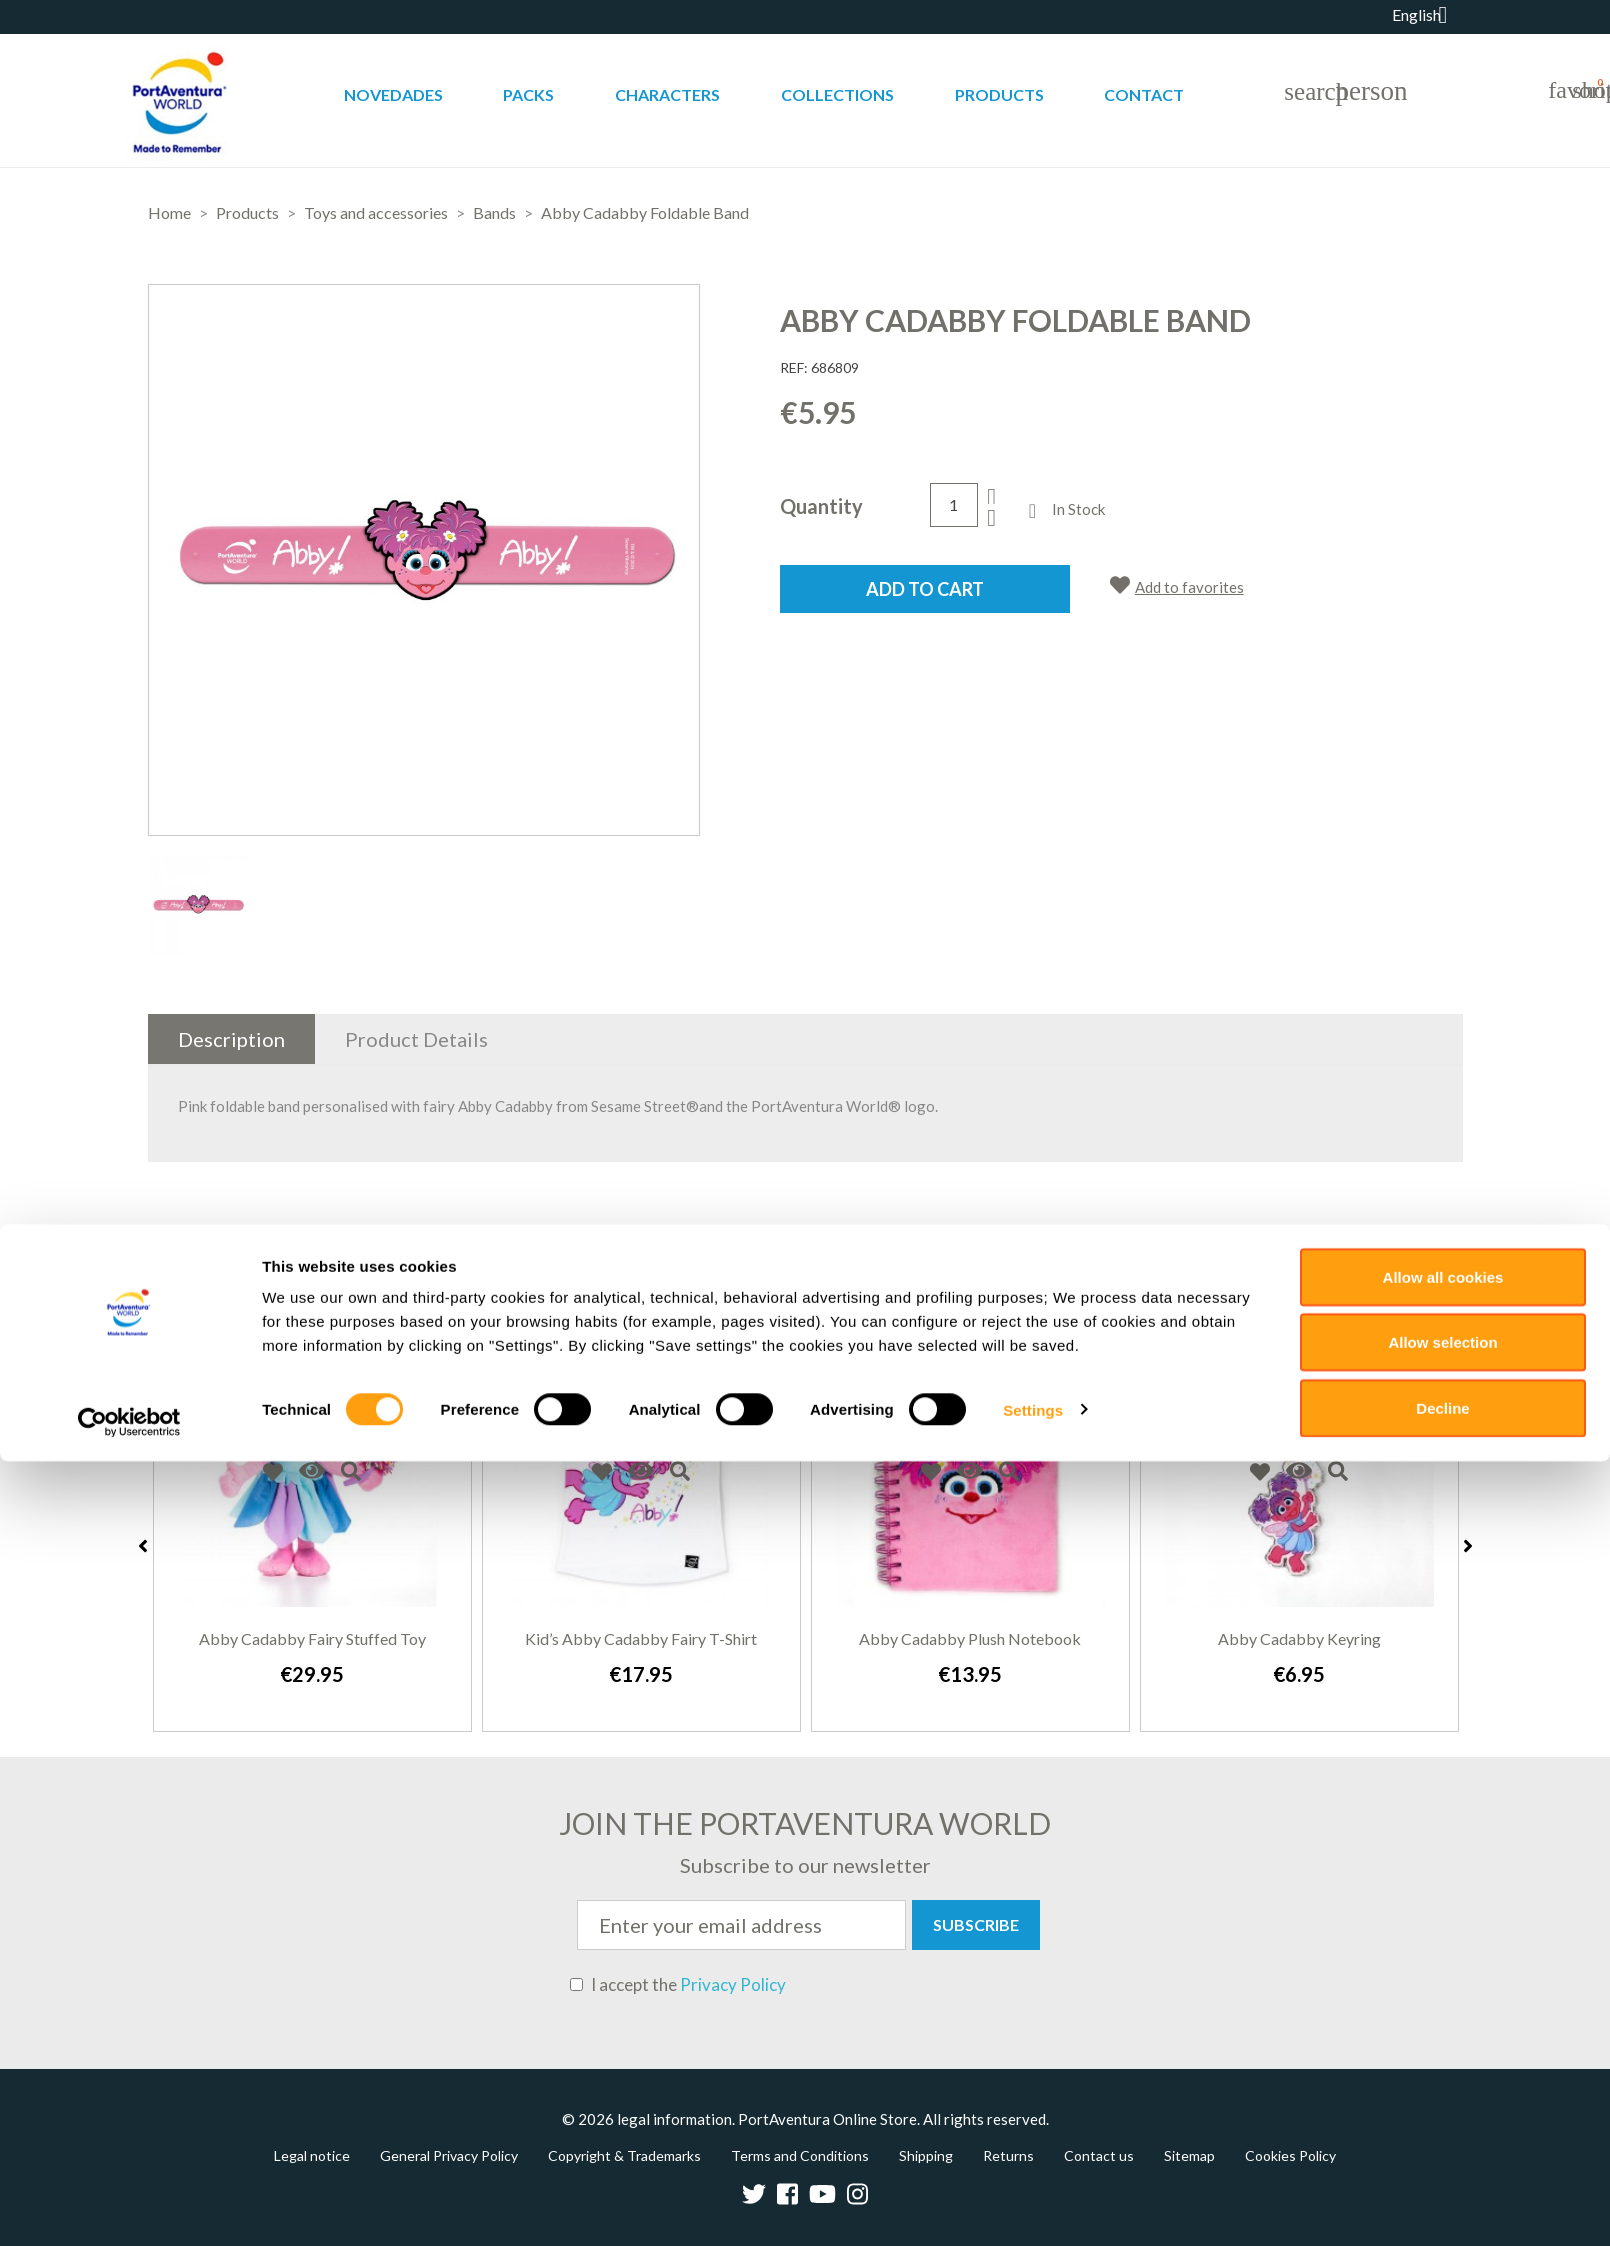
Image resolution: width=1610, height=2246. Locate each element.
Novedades (393, 94)
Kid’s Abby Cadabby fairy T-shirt (641, 1638)
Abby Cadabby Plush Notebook (970, 1638)
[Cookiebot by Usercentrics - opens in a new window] (129, 2207)
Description (231, 1039)
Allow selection (1442, 2127)
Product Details (416, 1039)
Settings (1033, 2194)
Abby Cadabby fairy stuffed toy (312, 1638)
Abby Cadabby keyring (1299, 1638)
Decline (1442, 2192)
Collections (837, 94)
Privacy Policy (733, 1984)
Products (999, 94)
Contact (1144, 94)
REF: (794, 367)
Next (1468, 1546)
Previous (143, 1546)
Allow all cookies (1443, 2061)
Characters (667, 94)
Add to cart (925, 589)
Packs (528, 94)
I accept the (678, 1985)
